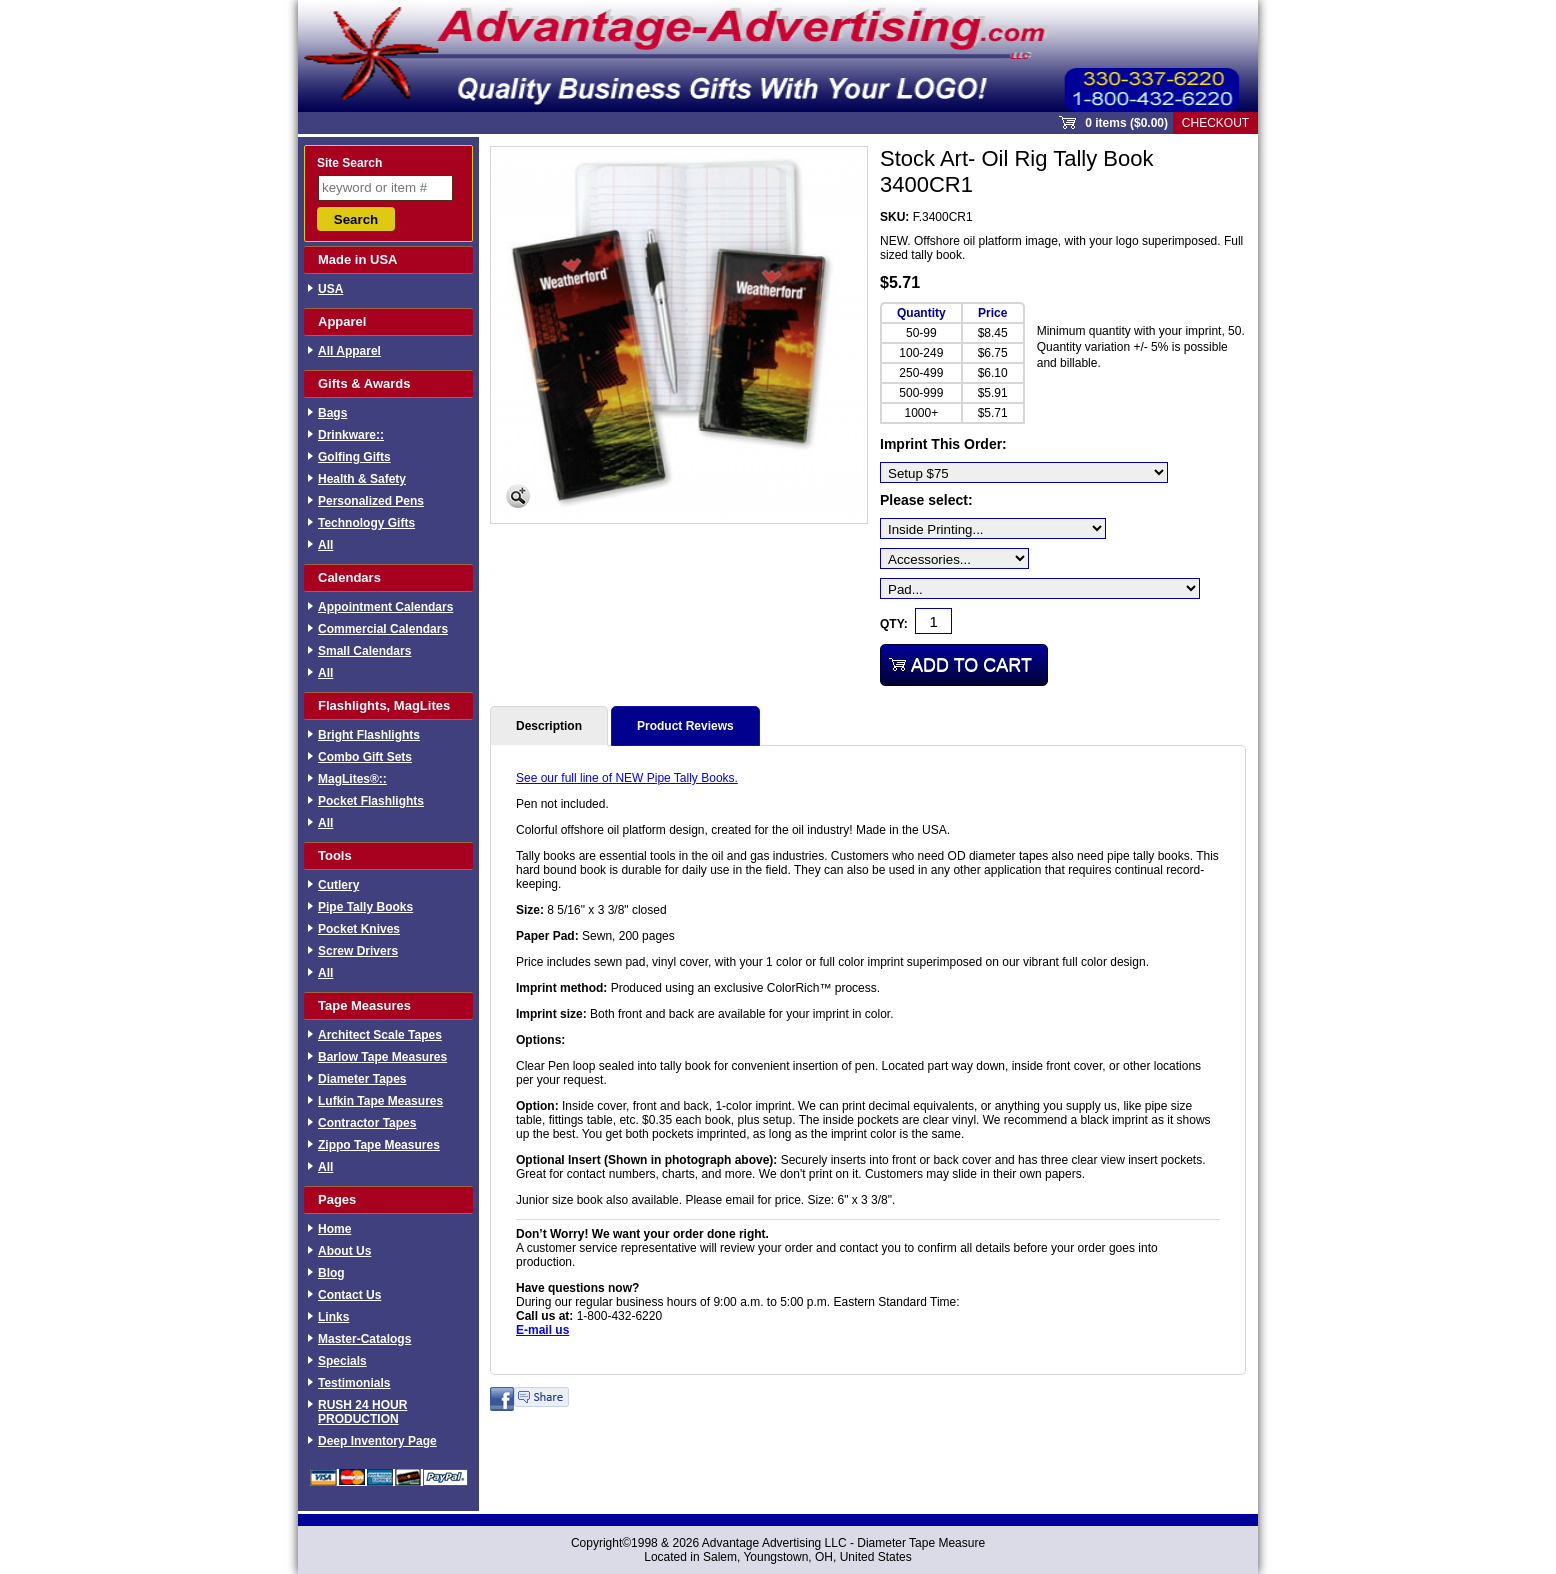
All (325, 545)
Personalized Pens (371, 501)
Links (333, 1317)
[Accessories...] (954, 558)
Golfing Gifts (354, 457)
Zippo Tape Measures (379, 1145)
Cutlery (338, 885)
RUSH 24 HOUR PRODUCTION (362, 1412)
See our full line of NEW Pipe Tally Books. (627, 778)
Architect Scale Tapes (380, 1035)
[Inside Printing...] (993, 528)
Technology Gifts (366, 523)
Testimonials (354, 1383)
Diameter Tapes (362, 1079)
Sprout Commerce (778, 56)
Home (334, 1229)
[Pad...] (1040, 588)
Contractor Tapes (367, 1123)
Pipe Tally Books (365, 907)
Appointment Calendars (385, 607)
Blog (331, 1273)
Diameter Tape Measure (921, 1543)
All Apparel (349, 351)
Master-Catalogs (364, 1339)
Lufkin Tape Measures (380, 1101)
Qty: (894, 624)
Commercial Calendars (383, 629)
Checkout (1215, 123)
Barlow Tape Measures (382, 1057)
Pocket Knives (359, 929)
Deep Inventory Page (377, 1441)
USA (330, 289)
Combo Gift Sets (365, 757)
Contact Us (349, 1295)
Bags (332, 413)
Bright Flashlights (369, 735)
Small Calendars (364, 651)
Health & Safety (362, 479)
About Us (344, 1251)
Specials (342, 1361)
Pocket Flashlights (371, 801)
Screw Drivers (358, 951)
